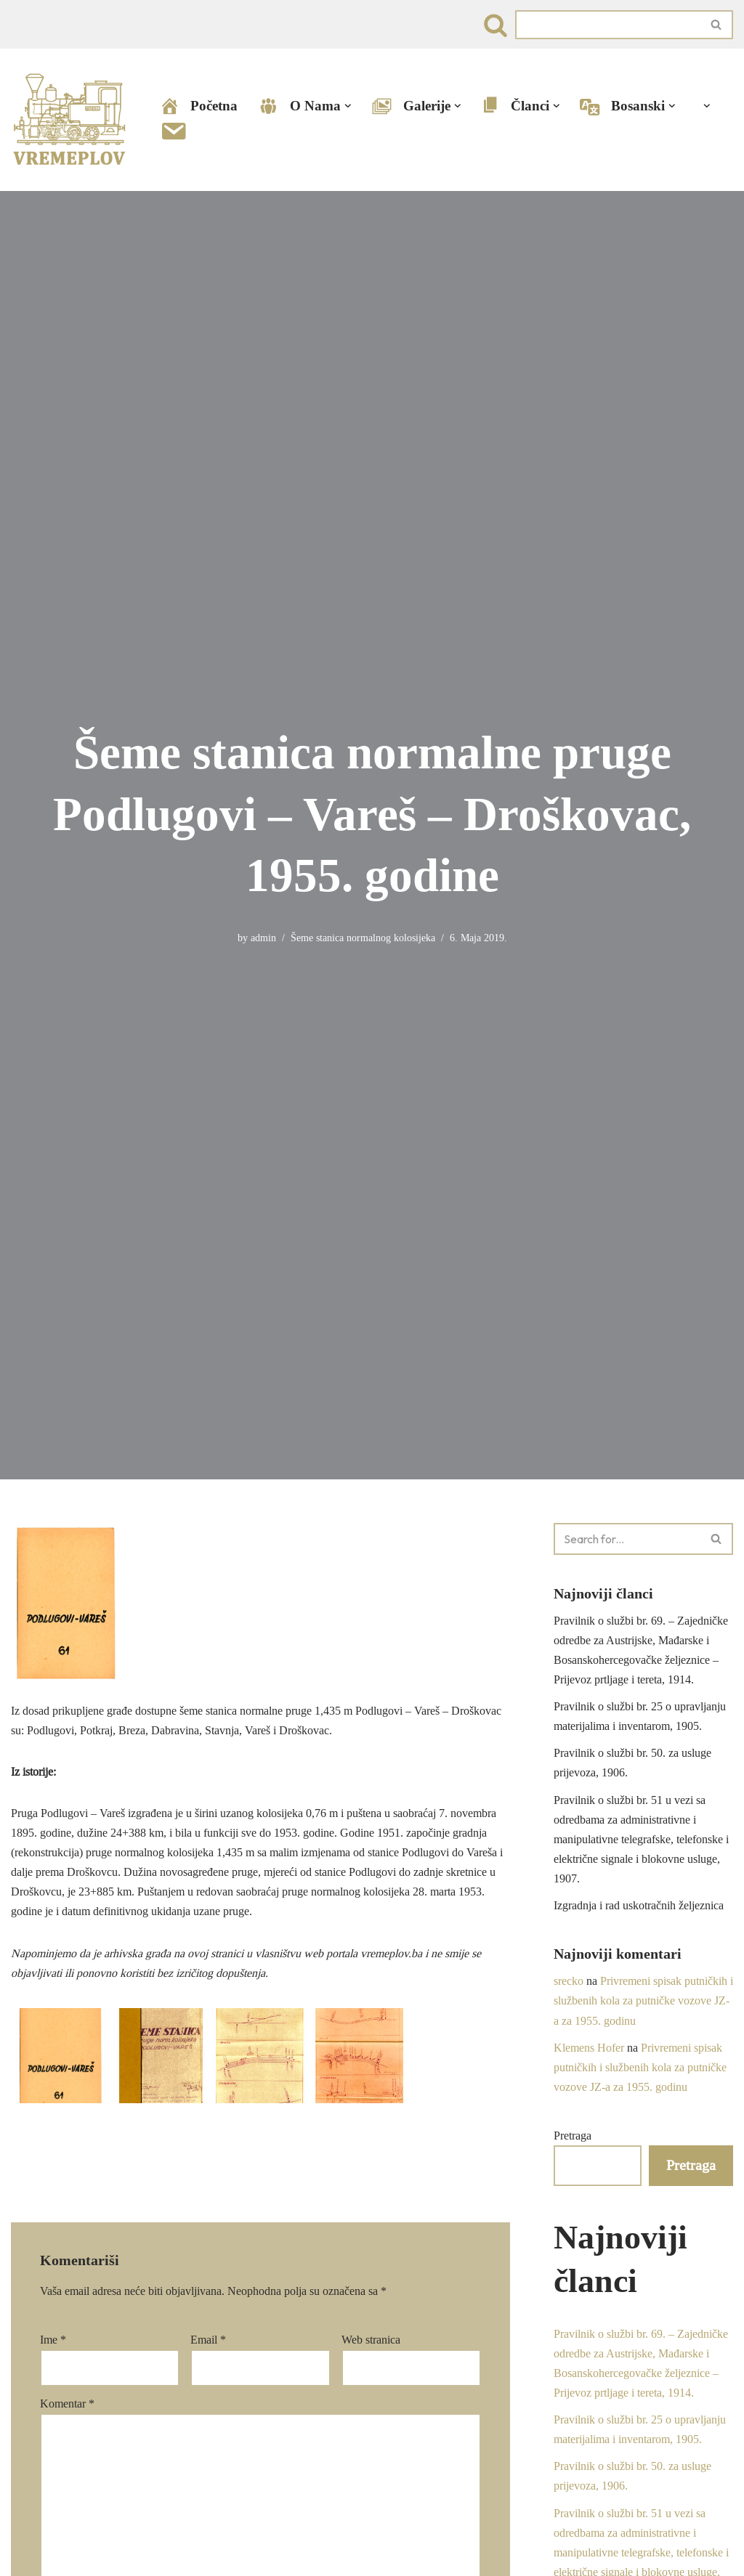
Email (208, 2340)
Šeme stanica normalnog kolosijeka (363, 937)
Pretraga (572, 2137)
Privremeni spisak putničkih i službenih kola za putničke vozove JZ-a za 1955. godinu (643, 2001)
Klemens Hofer (589, 2048)
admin (263, 937)
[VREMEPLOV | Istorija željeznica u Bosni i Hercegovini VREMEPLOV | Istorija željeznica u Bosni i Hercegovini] (72, 120)
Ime (53, 2340)
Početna (198, 106)
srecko (568, 1982)
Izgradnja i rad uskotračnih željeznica (639, 1906)
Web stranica (370, 2340)
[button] (348, 106)
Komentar (67, 2404)
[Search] (495, 24)
